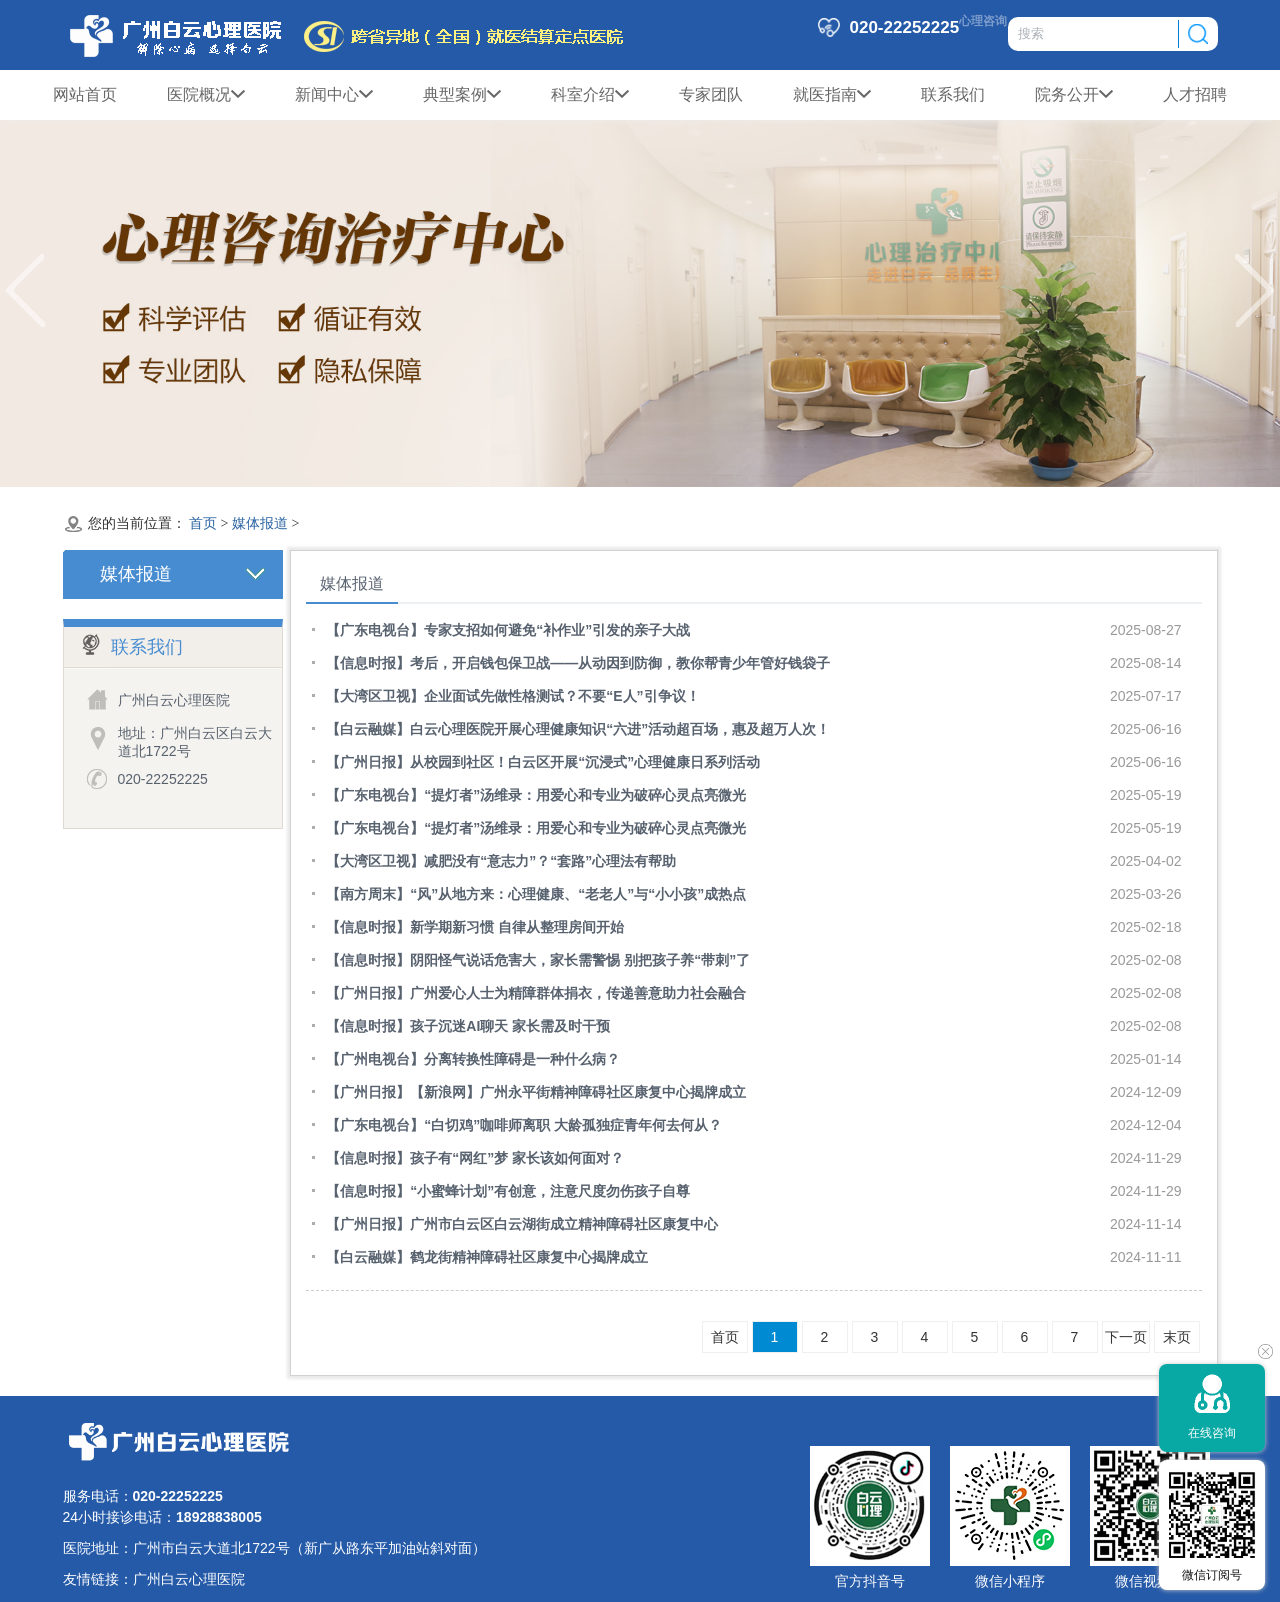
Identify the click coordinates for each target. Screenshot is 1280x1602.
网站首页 (85, 94)
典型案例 (462, 95)
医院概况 (206, 95)
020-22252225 (163, 779)
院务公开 (1074, 95)
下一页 (1126, 1337)
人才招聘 (1195, 94)
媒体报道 (260, 523)
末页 (1177, 1337)
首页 (203, 523)
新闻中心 (334, 95)
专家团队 (711, 94)
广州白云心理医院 (189, 1579)
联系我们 (953, 94)
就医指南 (832, 95)
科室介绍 (590, 95)
